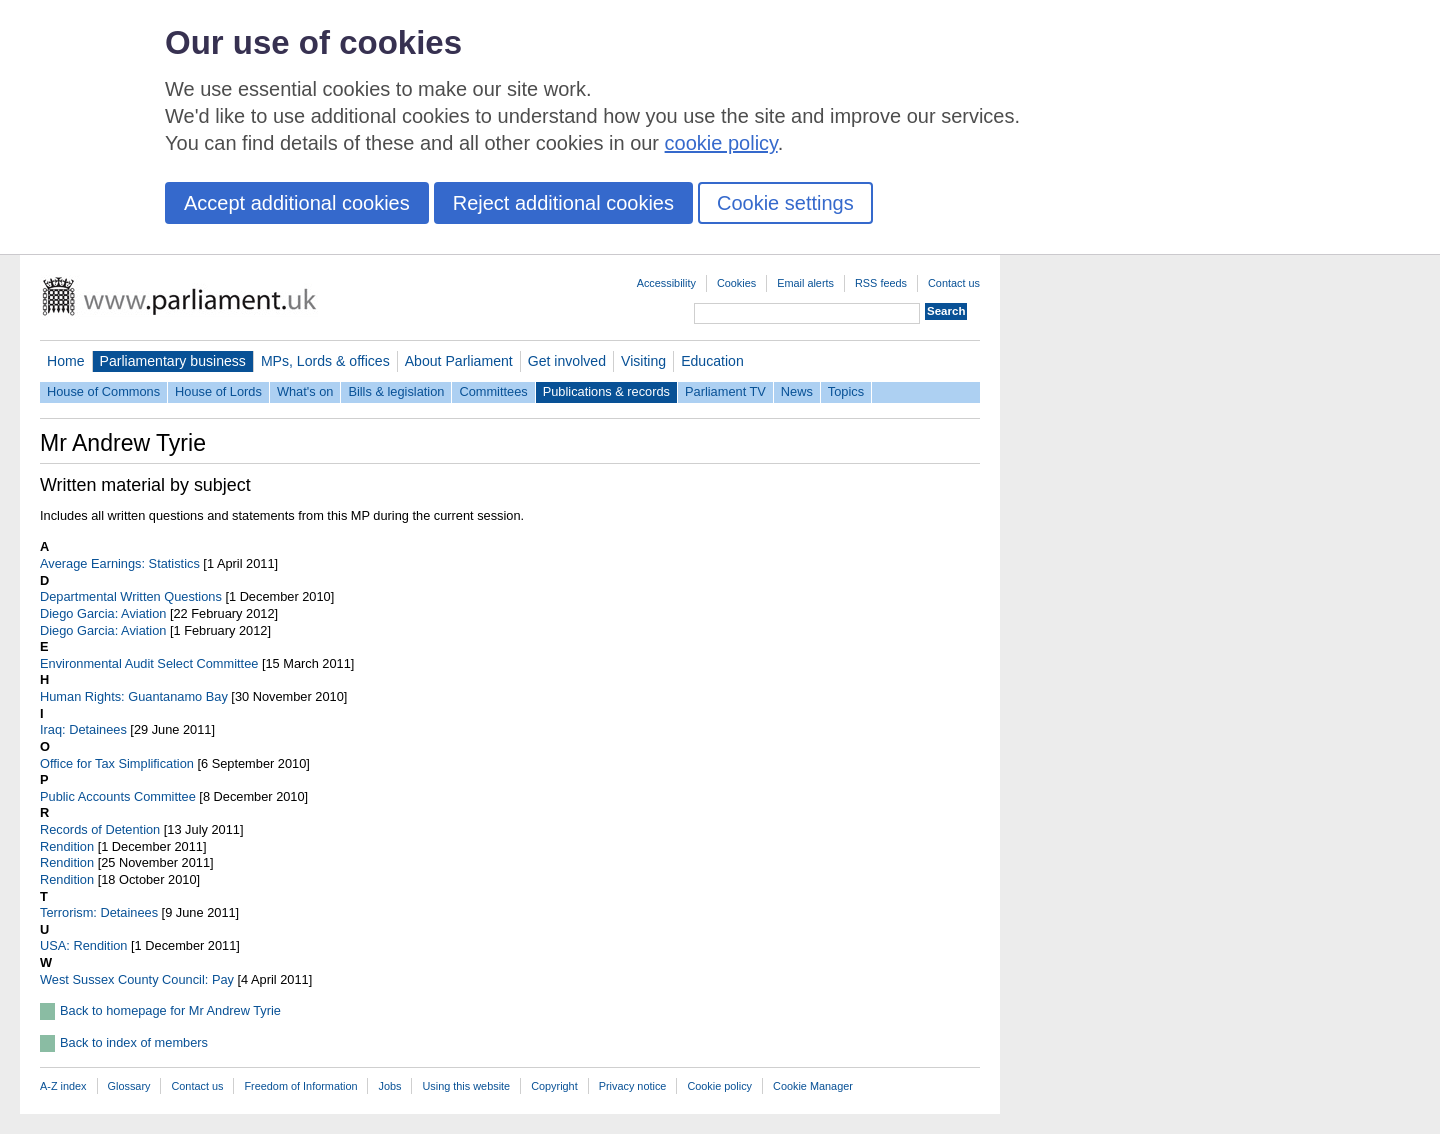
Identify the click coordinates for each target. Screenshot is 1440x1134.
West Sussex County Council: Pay (137, 979)
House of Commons (103, 391)
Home (66, 361)
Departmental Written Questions (131, 596)
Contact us (954, 283)
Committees (493, 391)
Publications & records (606, 391)
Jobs (389, 1086)
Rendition (67, 846)
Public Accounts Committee (118, 796)
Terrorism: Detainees (99, 912)
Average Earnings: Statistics (120, 563)
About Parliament (459, 361)
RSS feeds (881, 283)
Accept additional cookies (297, 203)
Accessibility (666, 283)
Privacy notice (633, 1086)
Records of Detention (100, 829)
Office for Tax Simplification (117, 763)
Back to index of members (134, 1042)
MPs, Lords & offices (325, 361)
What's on (305, 391)
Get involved (567, 361)
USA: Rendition (84, 945)
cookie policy (721, 143)
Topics (846, 391)
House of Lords (218, 391)
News (797, 391)
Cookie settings (785, 203)
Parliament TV (725, 391)
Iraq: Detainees (83, 729)
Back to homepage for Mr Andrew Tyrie (170, 1010)
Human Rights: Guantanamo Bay (134, 696)
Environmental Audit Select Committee (149, 663)
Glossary (129, 1086)
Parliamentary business (173, 361)
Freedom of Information (300, 1086)
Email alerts (805, 283)
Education (712, 361)
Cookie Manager (813, 1086)
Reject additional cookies (563, 203)
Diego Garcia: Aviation (103, 613)
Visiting (643, 361)
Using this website (466, 1086)
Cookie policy (719, 1086)
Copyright (554, 1086)
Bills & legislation (396, 391)
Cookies (736, 283)
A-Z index (63, 1086)
